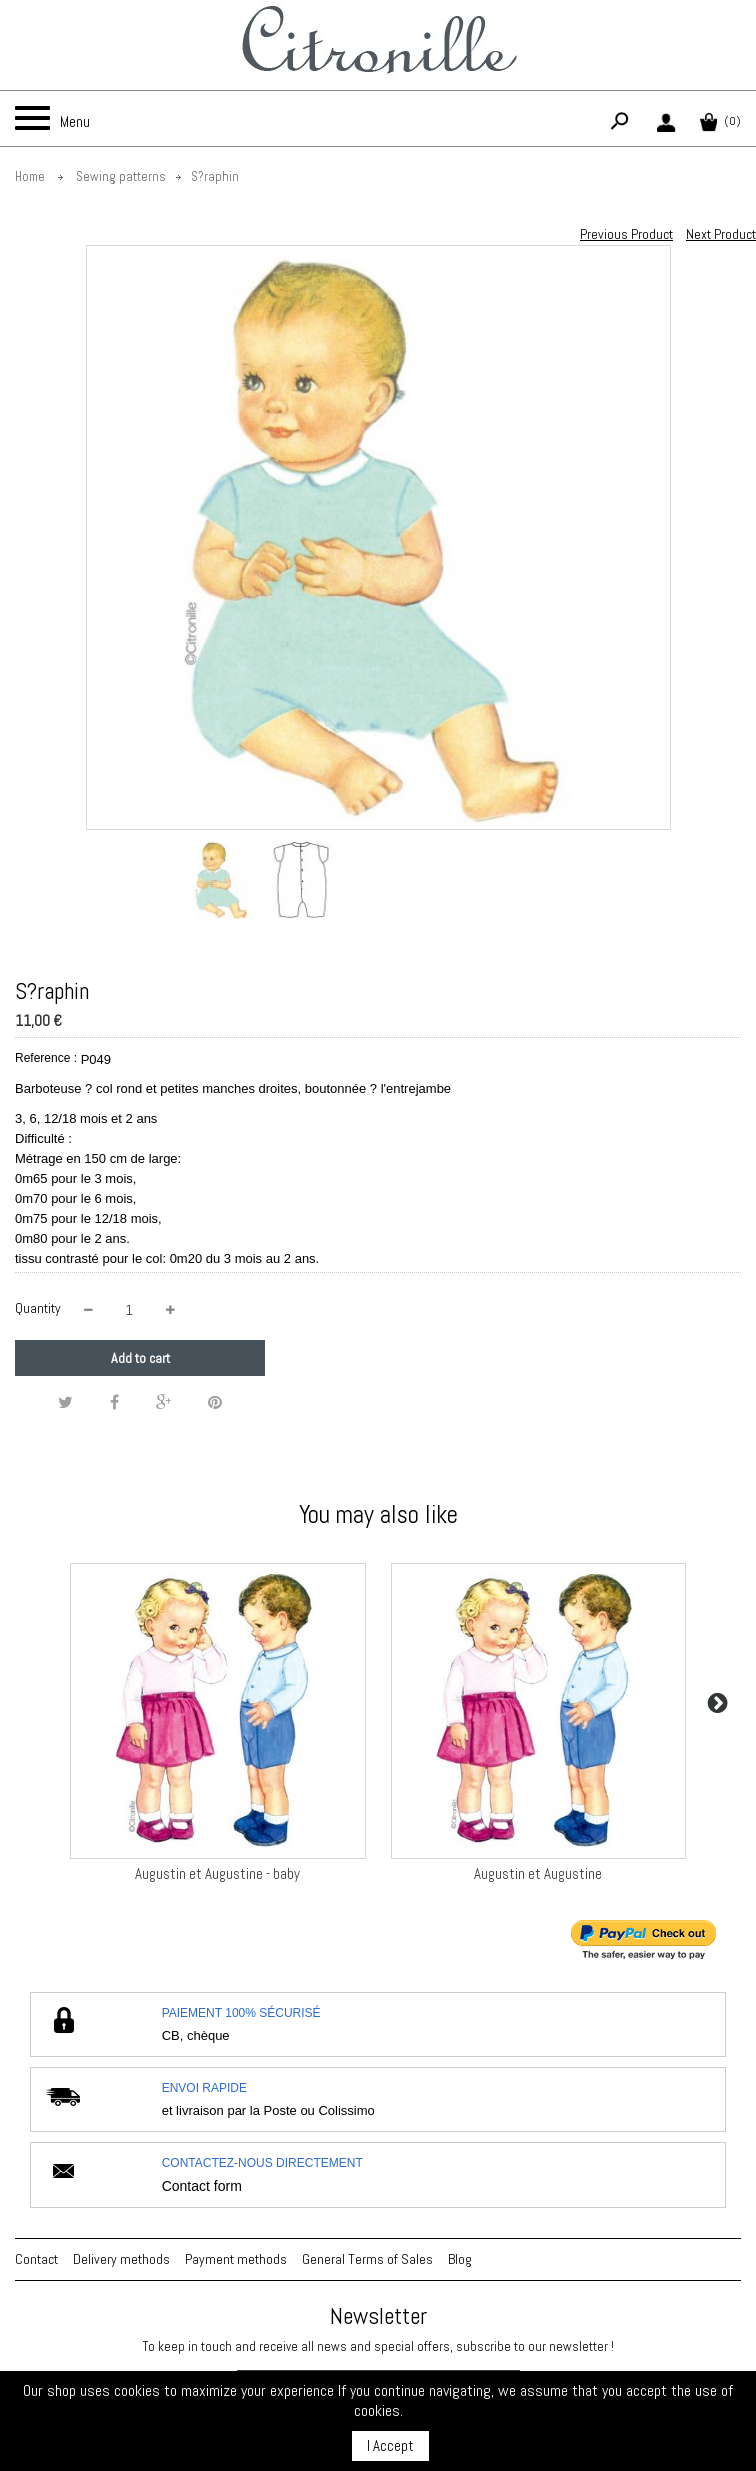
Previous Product (626, 234)
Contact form (202, 2186)
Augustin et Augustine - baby (217, 1873)
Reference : (46, 1058)
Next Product (721, 234)
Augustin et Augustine (538, 1873)
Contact (36, 2259)
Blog (460, 2259)
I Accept (390, 2445)
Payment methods (236, 2259)
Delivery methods (121, 2259)
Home (30, 176)
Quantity (38, 1308)
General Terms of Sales (367, 2259)
